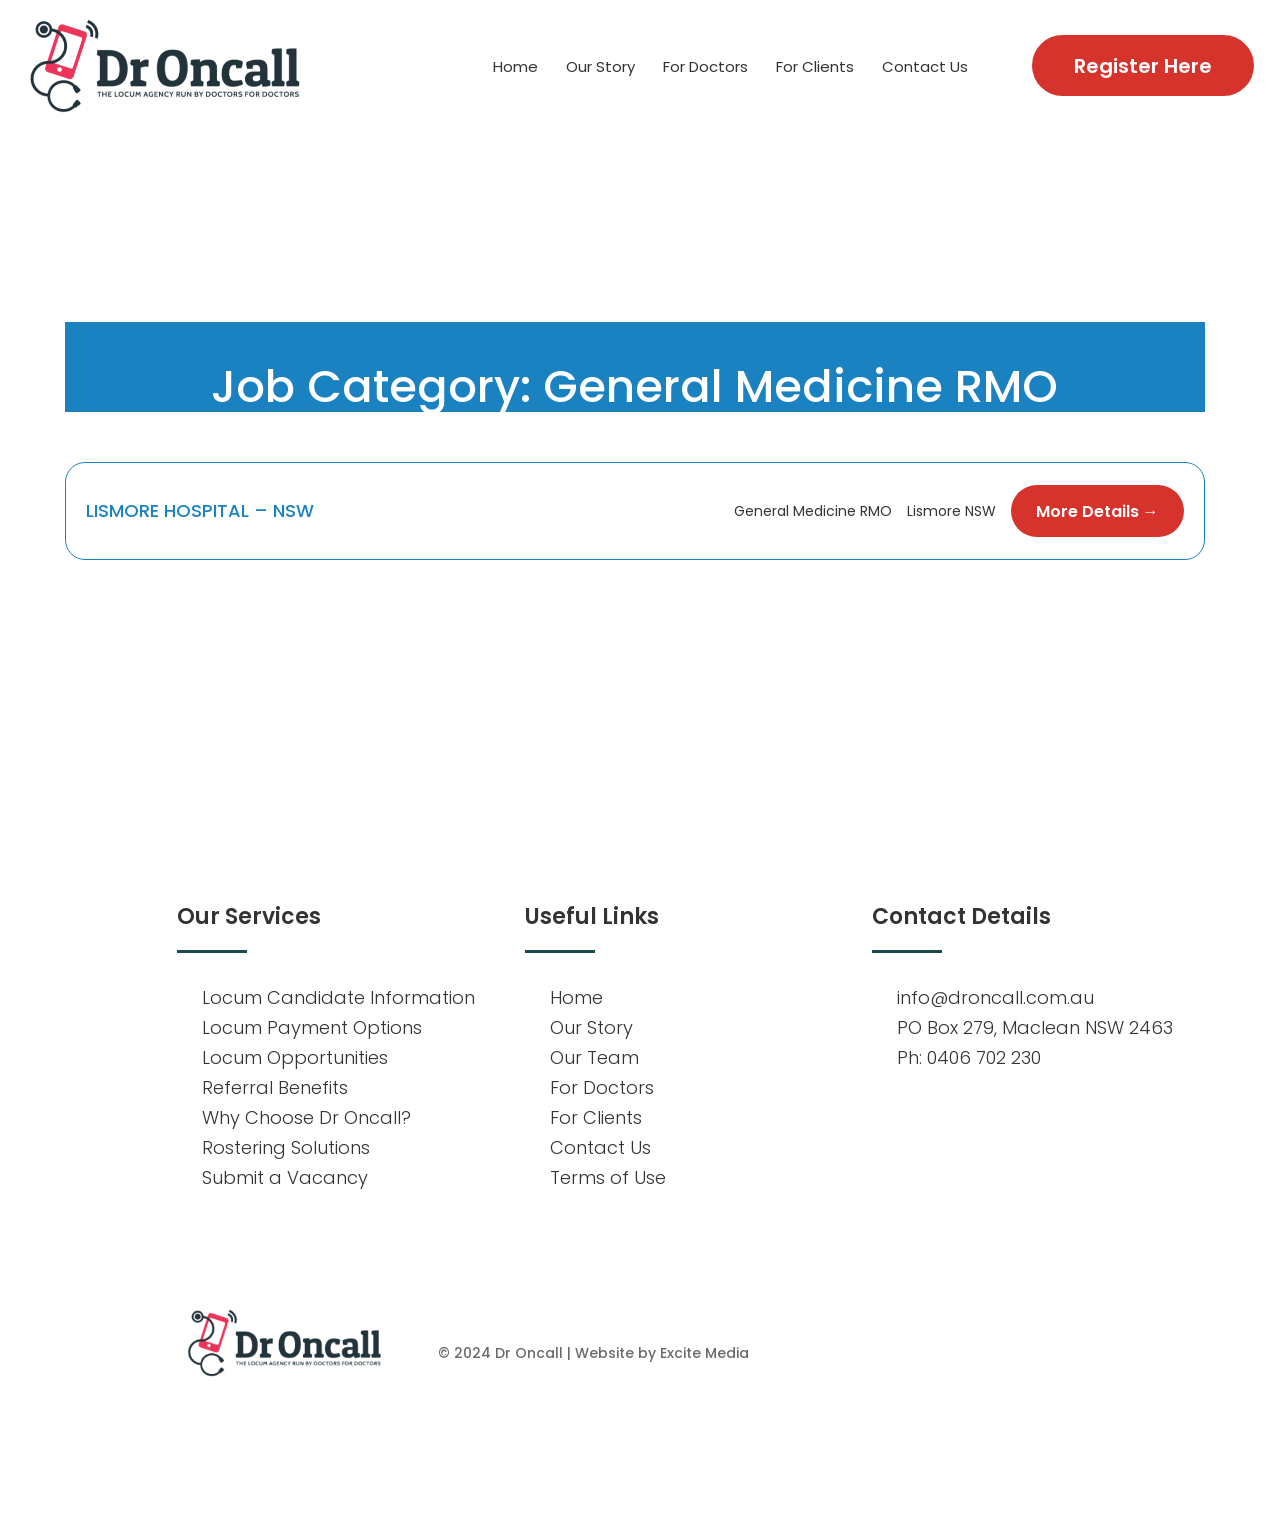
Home (515, 66)
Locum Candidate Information (338, 997)
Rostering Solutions (286, 1147)
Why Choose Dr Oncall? (306, 1117)
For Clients (815, 66)
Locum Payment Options (312, 1027)
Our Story (600, 66)
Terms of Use (608, 1177)
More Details (1097, 511)
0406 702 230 (984, 1057)
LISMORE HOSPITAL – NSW (202, 510)
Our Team (594, 1057)
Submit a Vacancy (285, 1177)
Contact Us (925, 66)
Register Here (1143, 66)
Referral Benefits (275, 1087)
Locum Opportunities (295, 1057)
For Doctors (705, 66)
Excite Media (704, 1353)
